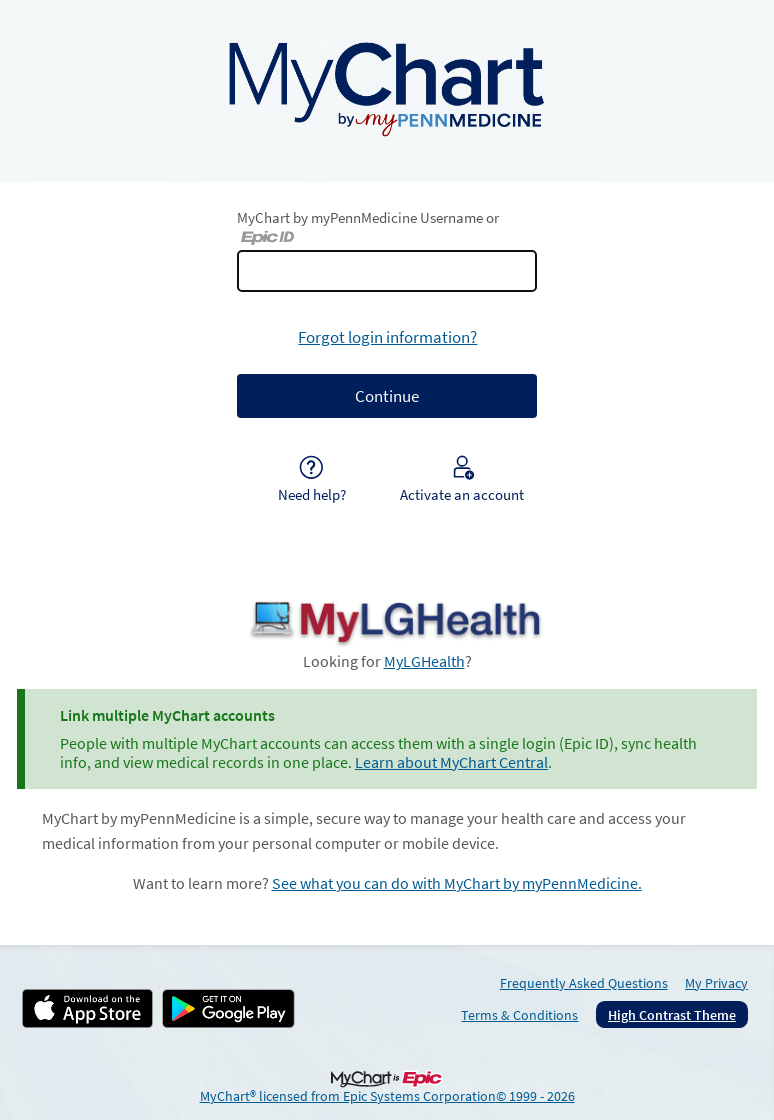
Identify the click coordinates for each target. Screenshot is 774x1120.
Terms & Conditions (519, 1015)
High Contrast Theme (672, 1015)
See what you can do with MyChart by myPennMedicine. (457, 883)
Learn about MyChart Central (451, 762)
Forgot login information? (387, 337)
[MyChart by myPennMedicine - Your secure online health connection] (387, 87)
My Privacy (716, 983)
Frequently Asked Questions (584, 983)
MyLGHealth (424, 661)
